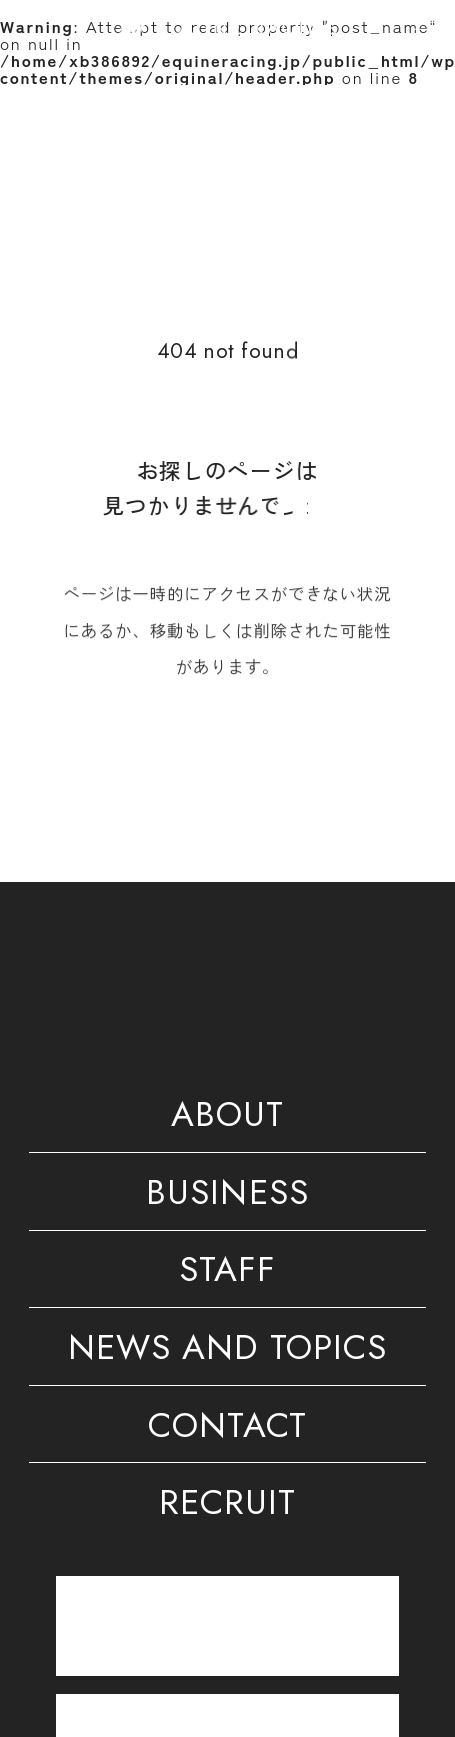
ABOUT (227, 1118)
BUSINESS (227, 1196)
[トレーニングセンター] (227, 1625)
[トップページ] (227, 27)
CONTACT (227, 1429)
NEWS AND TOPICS (227, 1351)
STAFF (227, 1273)
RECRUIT (227, 1506)
